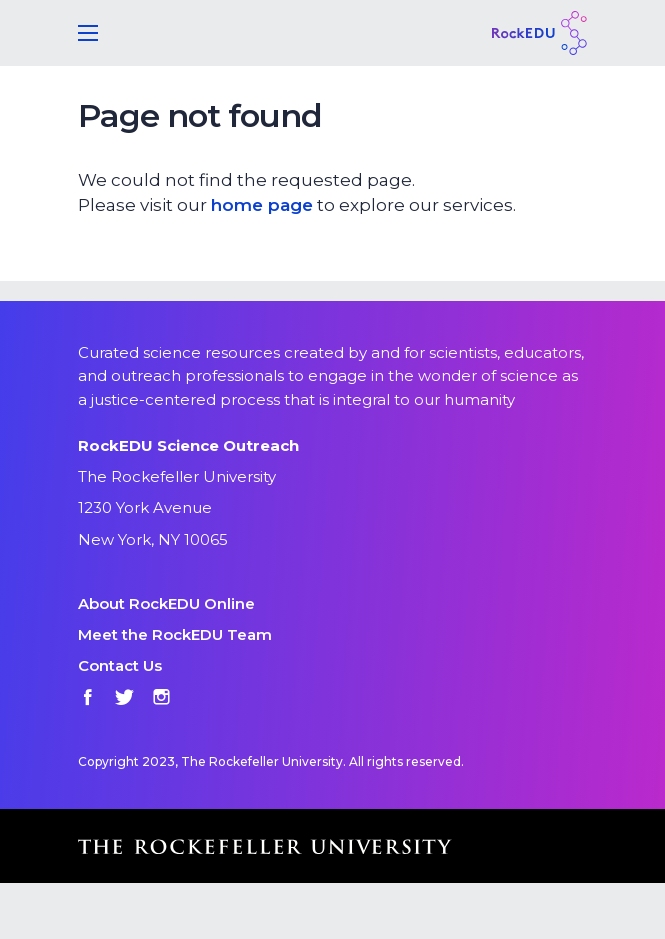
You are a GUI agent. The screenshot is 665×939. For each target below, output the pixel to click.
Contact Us (120, 665)
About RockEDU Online (166, 603)
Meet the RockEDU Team (175, 634)
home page (262, 205)
